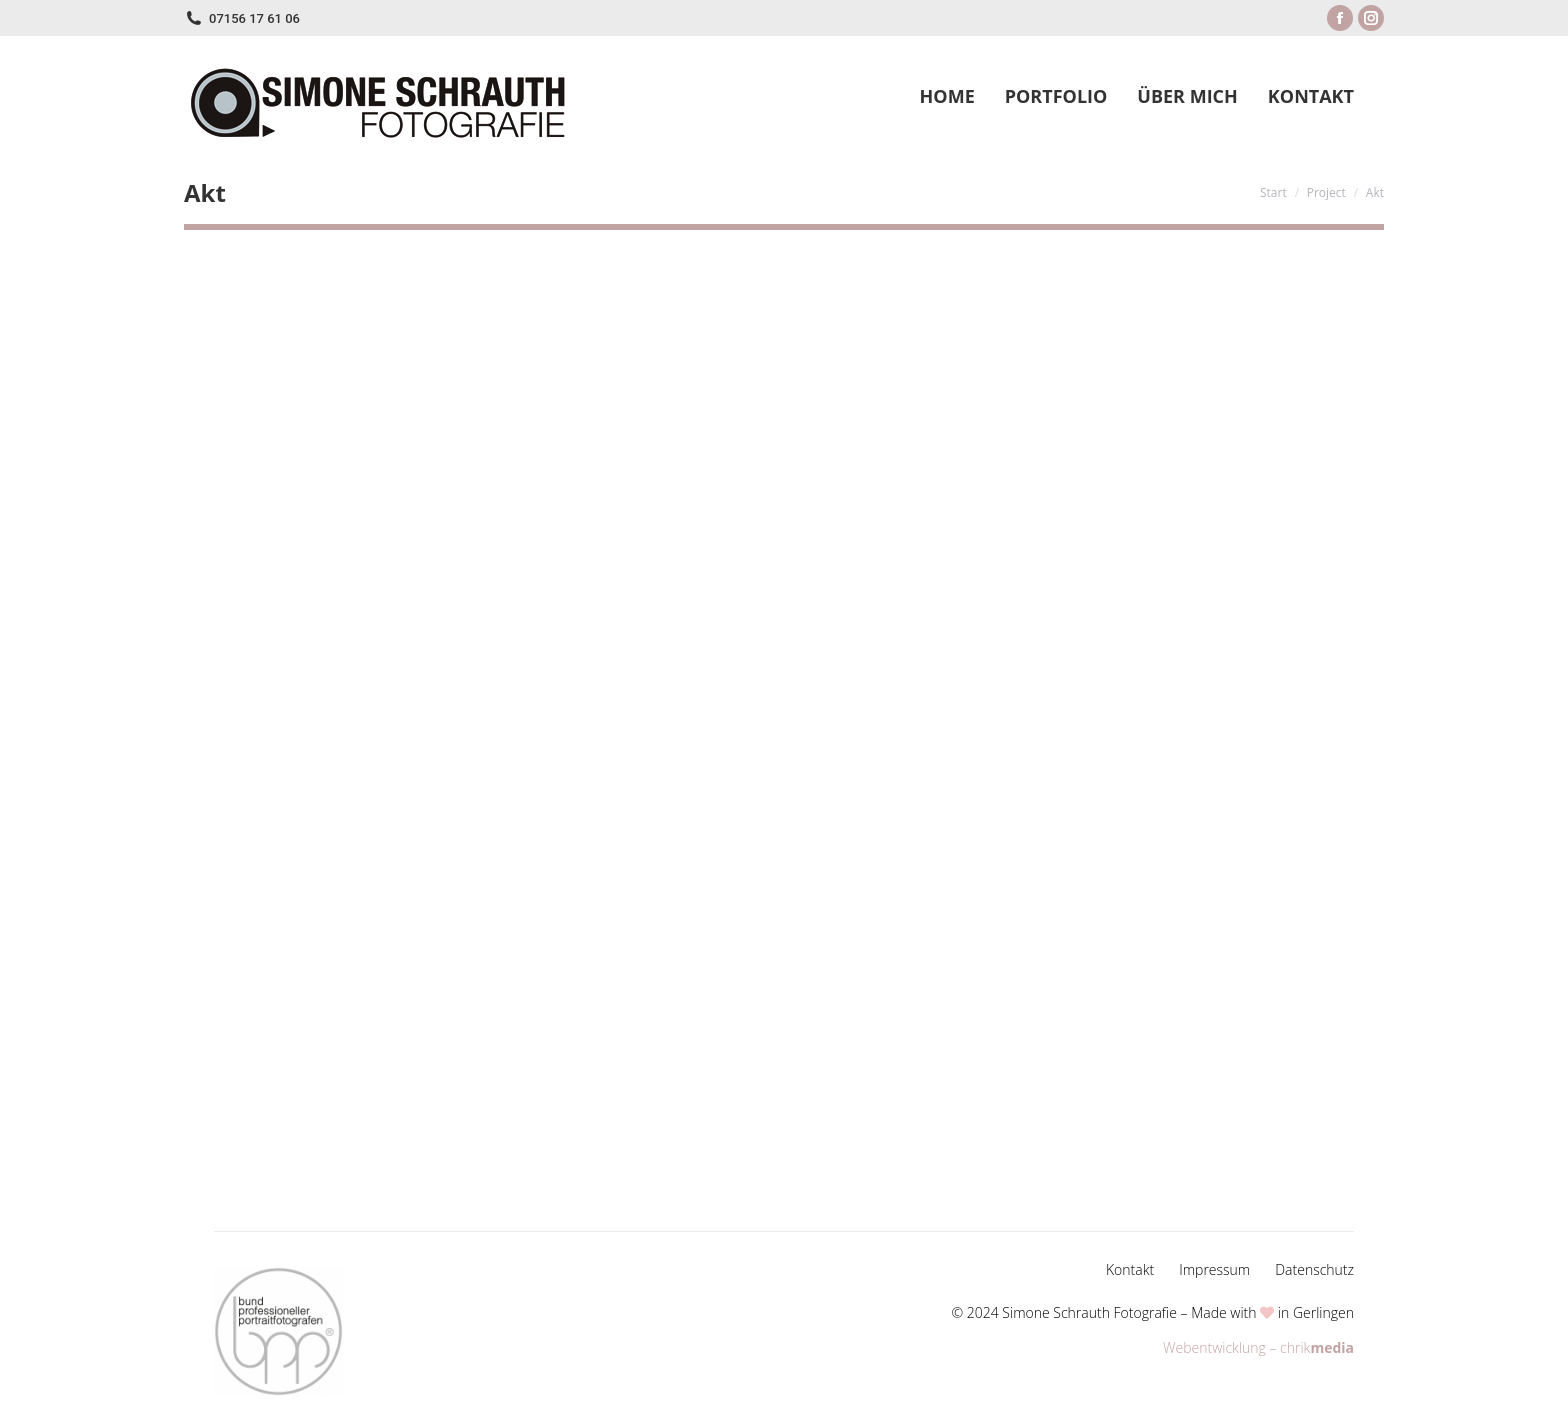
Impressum (1214, 1269)
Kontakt (1130, 1269)
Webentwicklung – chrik (1258, 1347)
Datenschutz (1314, 1269)
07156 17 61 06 (254, 18)
